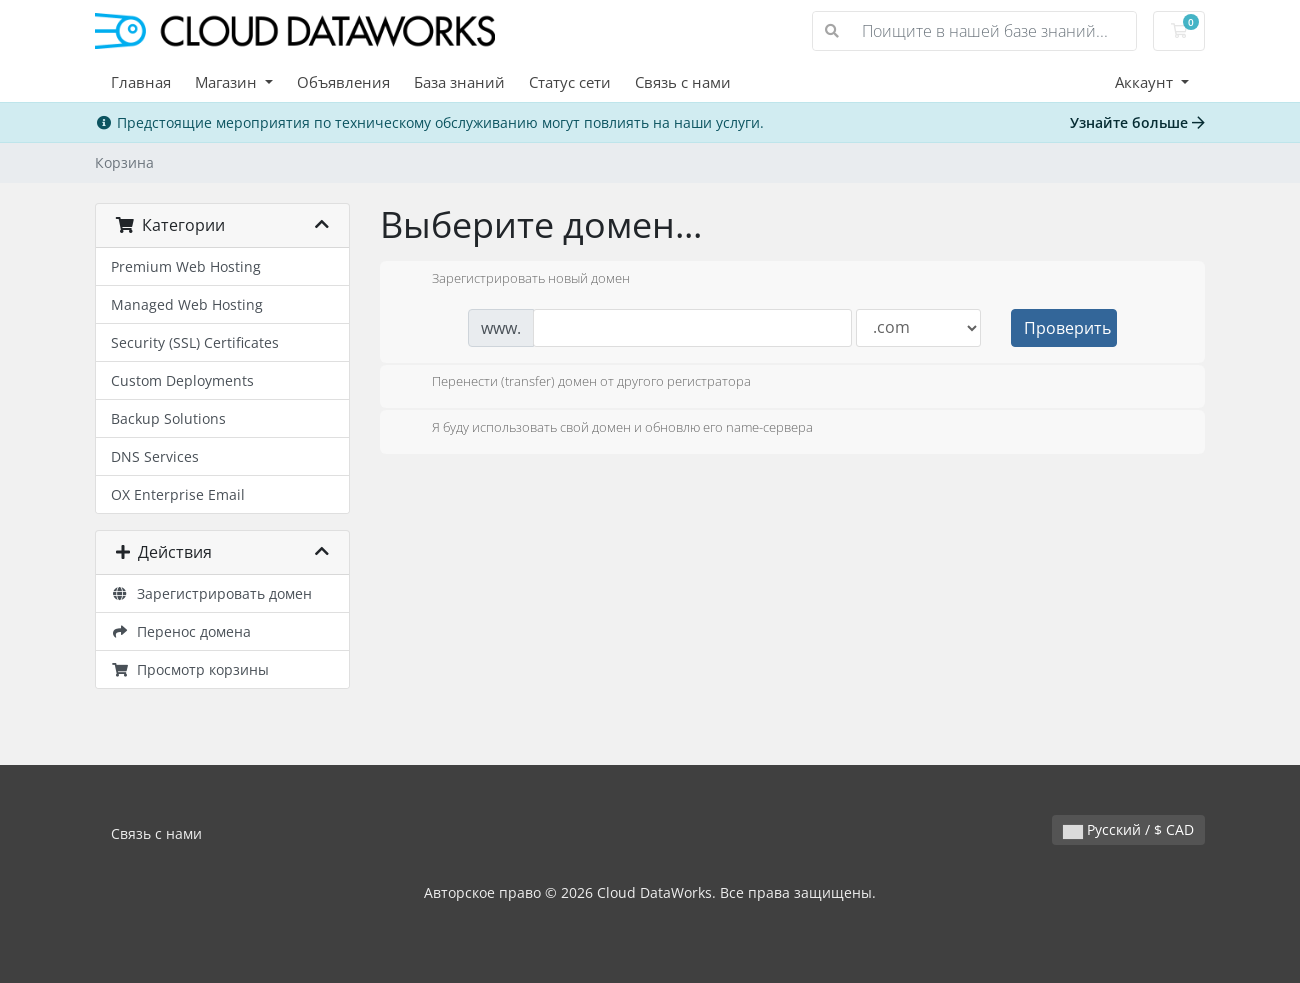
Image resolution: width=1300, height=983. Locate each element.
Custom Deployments (182, 380)
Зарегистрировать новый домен (515, 280)
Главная (141, 82)
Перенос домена (181, 631)
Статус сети (570, 82)
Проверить (1067, 328)
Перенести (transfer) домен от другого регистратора (575, 383)
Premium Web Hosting (186, 266)
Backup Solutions (168, 418)
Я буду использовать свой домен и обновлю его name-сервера (606, 429)
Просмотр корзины (190, 669)
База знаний (459, 82)
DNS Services (155, 456)
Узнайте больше (1137, 122)
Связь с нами (683, 82)
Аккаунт (1146, 82)
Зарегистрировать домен (211, 593)
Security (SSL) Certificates (195, 342)
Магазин (228, 82)
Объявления (343, 82)
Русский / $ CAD (1128, 829)
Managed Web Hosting (187, 304)
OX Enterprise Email (178, 494)
